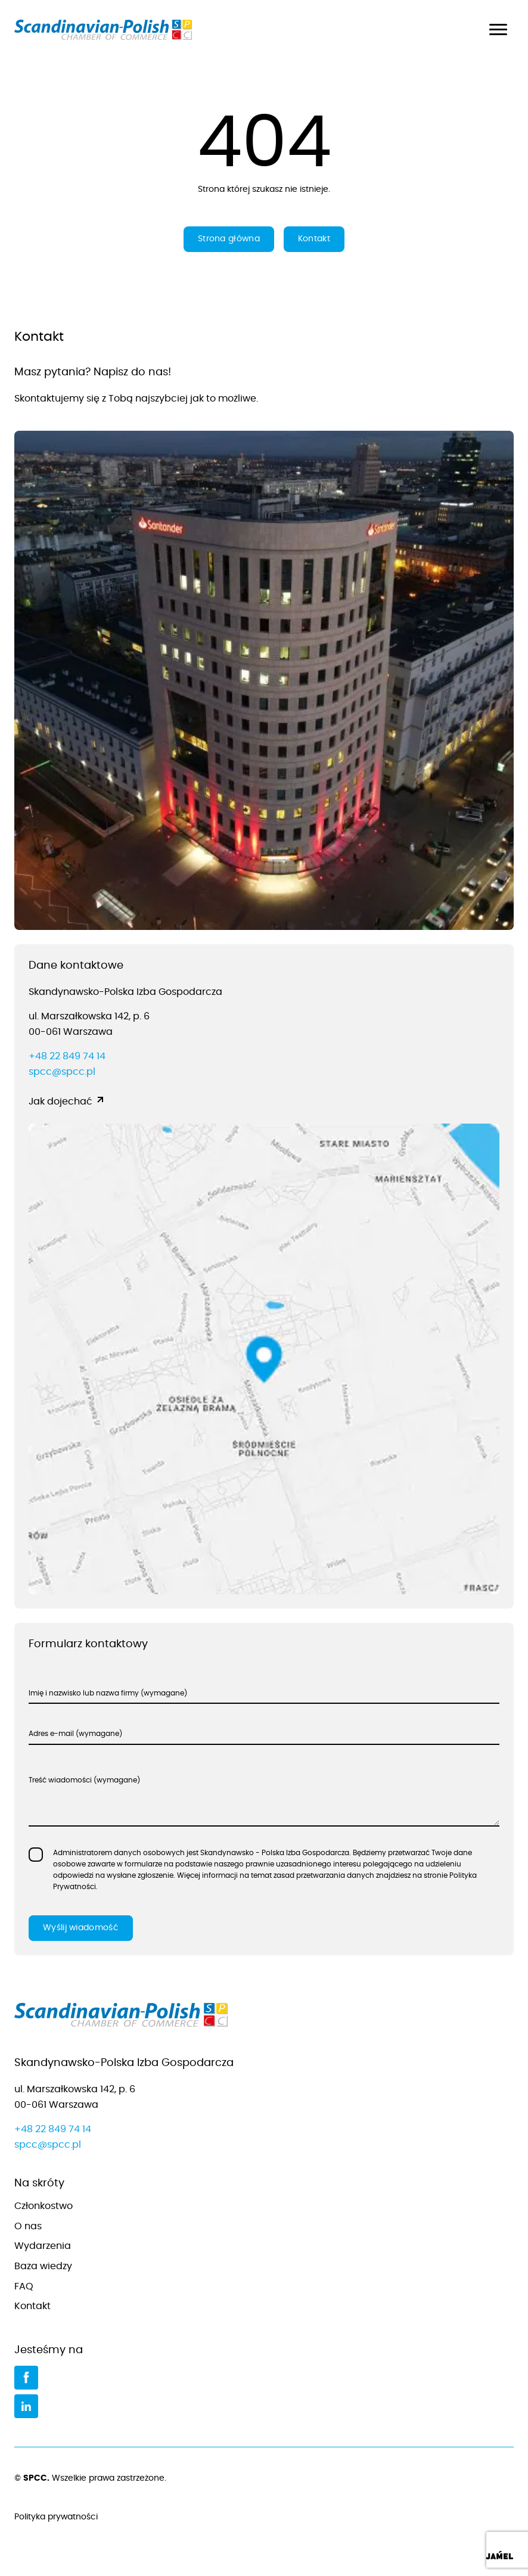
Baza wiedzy (43, 2266)
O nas (28, 2226)
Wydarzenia (42, 2246)
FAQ (23, 2286)
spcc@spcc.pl (62, 1072)
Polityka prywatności (264, 2517)
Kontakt (314, 239)
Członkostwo (43, 2206)
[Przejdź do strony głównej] (264, 2017)
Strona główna (229, 239)
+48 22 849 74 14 (67, 1056)
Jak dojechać (60, 1101)
